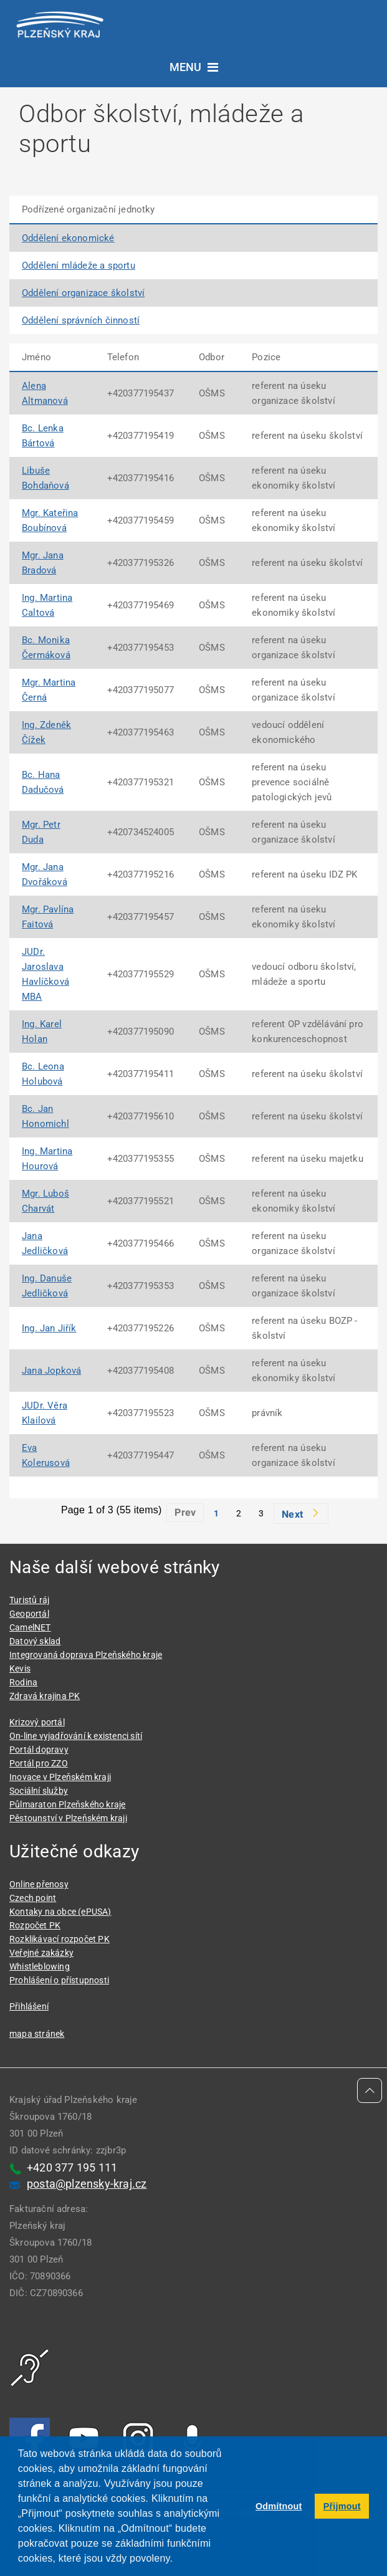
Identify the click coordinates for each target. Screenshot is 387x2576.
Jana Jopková (51, 1370)
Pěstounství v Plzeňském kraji (68, 1818)
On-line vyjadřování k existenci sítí (75, 1736)
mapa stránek (36, 2034)
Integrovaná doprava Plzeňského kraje (85, 1655)
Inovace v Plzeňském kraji (60, 1777)
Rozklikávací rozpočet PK (59, 1939)
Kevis (20, 1668)
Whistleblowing (39, 1966)
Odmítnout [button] (279, 2506)
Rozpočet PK (34, 1925)
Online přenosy (39, 1884)
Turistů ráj (29, 1600)
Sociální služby (38, 1791)
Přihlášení (29, 2006)
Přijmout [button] (342, 2506)
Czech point (32, 1898)
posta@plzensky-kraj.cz (86, 2183)
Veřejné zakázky (41, 1953)
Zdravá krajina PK (44, 1696)
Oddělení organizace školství (83, 293)
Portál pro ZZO (38, 1763)
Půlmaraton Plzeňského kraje (67, 1804)
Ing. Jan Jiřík (49, 1328)
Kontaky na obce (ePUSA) (60, 1912)
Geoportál (29, 1614)
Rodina (23, 1682)
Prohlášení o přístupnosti (59, 1980)
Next (292, 1514)
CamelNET (30, 1627)
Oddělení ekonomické (68, 238)
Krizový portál (37, 1722)
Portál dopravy (39, 1750)
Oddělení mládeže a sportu (78, 265)
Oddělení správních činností (81, 320)
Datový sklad (34, 1641)
